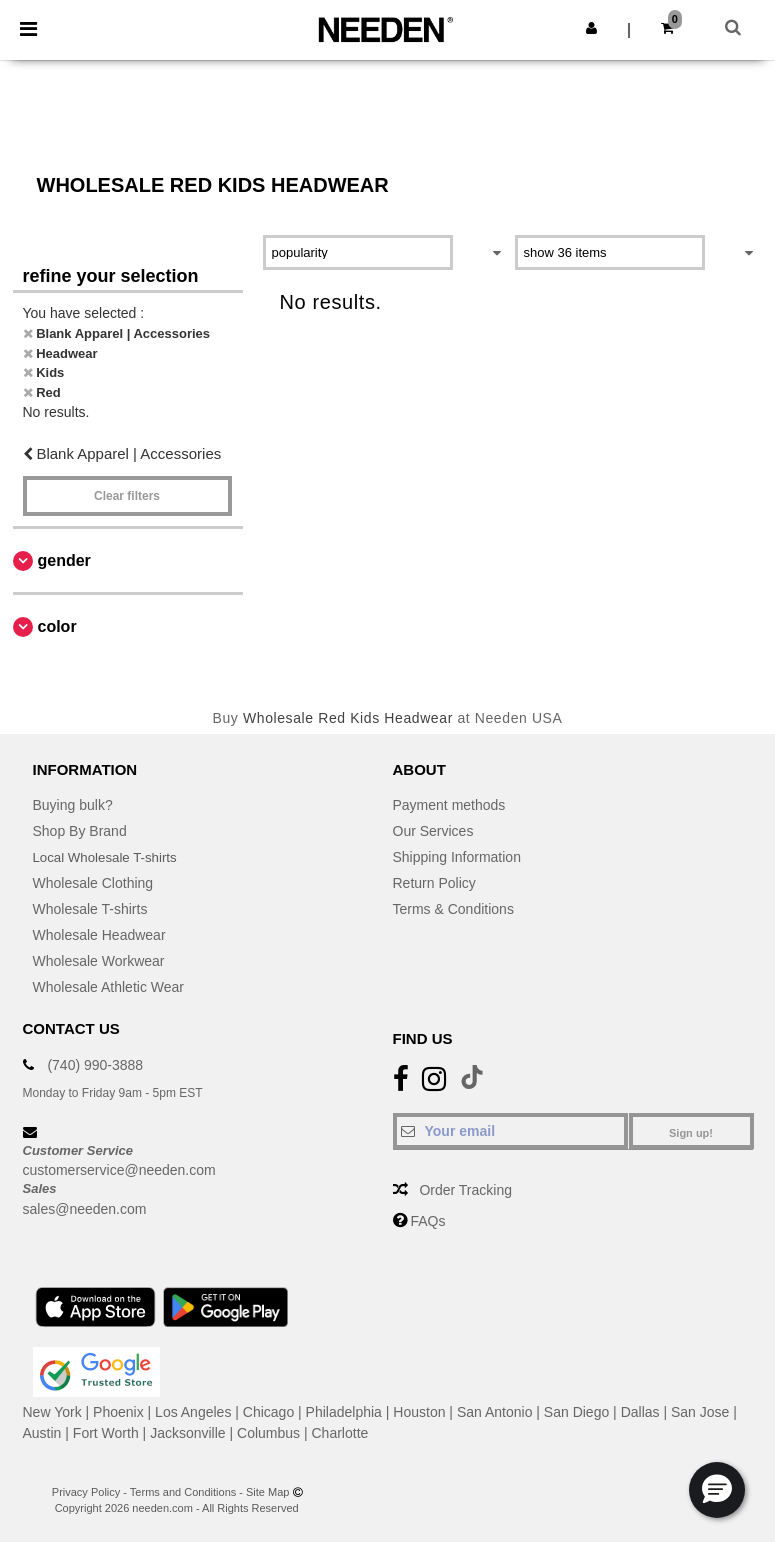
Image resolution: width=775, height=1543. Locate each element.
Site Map (267, 1492)
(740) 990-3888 (95, 1065)
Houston (419, 1412)
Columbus (268, 1433)
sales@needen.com (85, 1209)
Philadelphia (344, 1412)
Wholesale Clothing (93, 883)
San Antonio (495, 1412)
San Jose (700, 1412)
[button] (591, 28)
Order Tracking (465, 1190)
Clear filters (127, 496)
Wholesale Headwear (99, 935)
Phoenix (118, 1412)
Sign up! (691, 1133)
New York (52, 1412)
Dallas (640, 1412)
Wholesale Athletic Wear (108, 987)
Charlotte (340, 1433)
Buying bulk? (73, 805)
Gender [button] (64, 560)
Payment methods (449, 805)
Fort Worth (106, 1433)
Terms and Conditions (183, 1492)
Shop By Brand (80, 831)
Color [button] (57, 626)
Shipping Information (457, 857)
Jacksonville (187, 1433)
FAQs (427, 1221)
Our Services (433, 831)
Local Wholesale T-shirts (109, 857)
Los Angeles (193, 1412)
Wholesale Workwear (99, 961)
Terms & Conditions (453, 909)
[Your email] (510, 1131)
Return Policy (434, 883)
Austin (42, 1433)
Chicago (268, 1412)
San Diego (576, 1412)
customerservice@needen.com (119, 1170)
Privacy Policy (86, 1492)
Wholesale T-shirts (90, 909)
